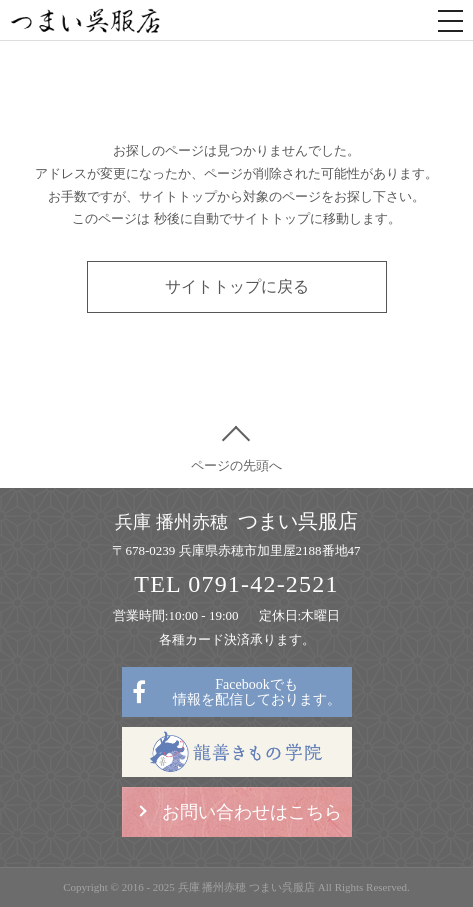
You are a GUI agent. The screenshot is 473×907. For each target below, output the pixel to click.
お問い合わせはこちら (252, 812)
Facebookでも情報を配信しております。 (257, 692)
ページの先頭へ (236, 465)
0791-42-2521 (263, 584)
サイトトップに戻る (237, 286)
